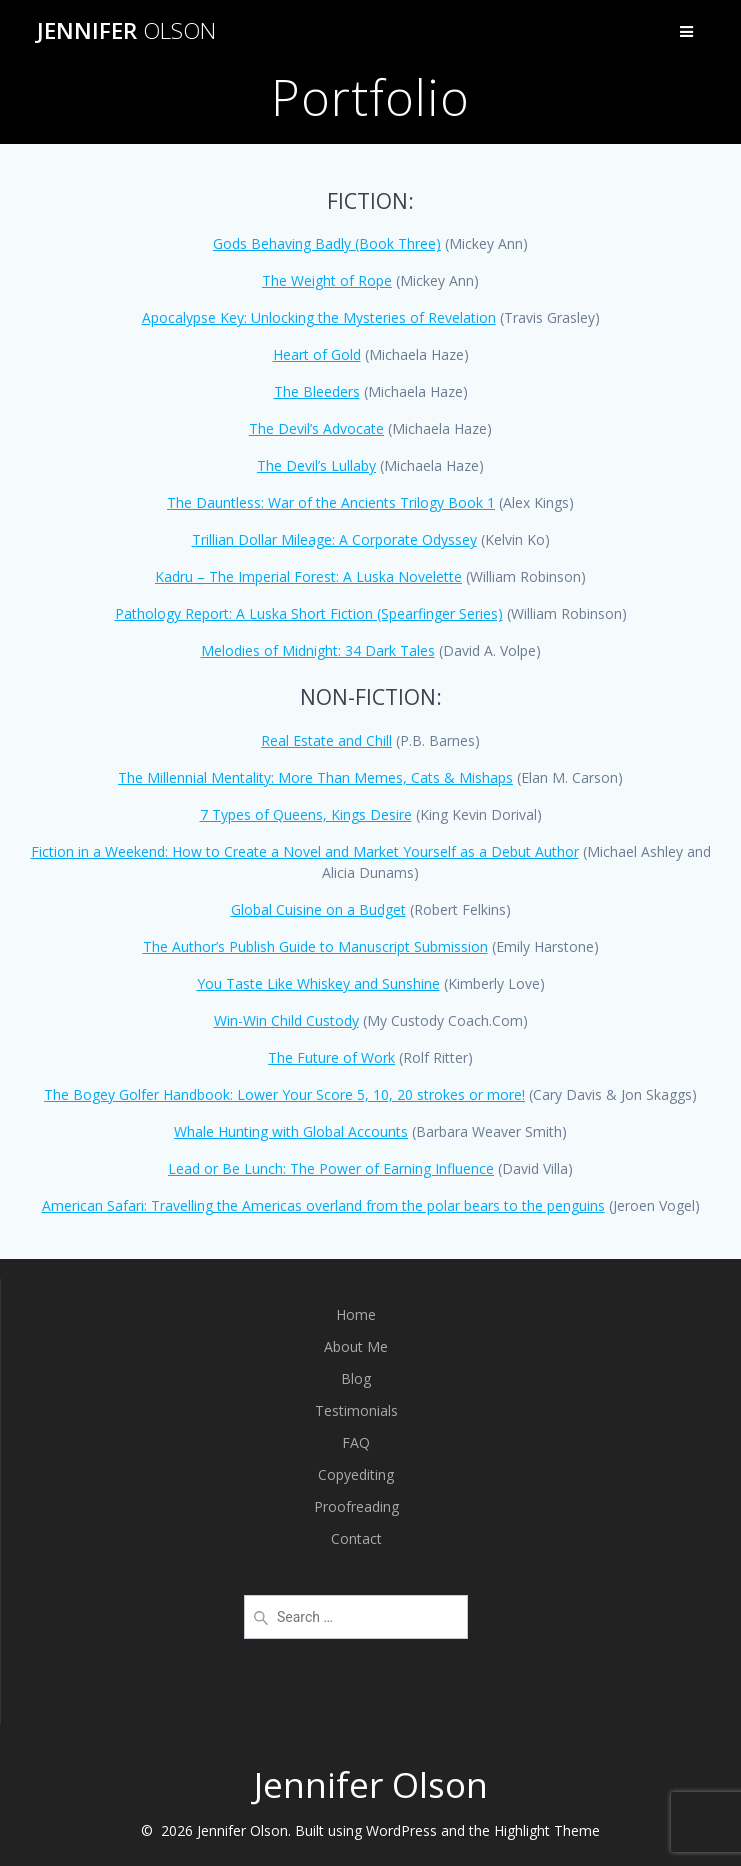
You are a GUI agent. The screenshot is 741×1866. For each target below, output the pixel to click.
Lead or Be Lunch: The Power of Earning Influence (331, 1168)
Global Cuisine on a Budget (318, 909)
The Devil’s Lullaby (316, 465)
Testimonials (356, 1410)
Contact (356, 1538)
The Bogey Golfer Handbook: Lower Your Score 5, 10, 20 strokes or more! (284, 1094)
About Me (356, 1346)
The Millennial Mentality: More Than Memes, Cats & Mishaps (315, 777)
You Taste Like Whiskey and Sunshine (318, 983)
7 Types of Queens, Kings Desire (306, 814)
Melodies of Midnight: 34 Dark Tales (318, 650)
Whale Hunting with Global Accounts (291, 1131)
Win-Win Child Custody (286, 1020)
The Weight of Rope (327, 280)
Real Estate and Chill (326, 740)
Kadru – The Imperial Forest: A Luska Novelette (308, 576)
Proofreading (356, 1506)
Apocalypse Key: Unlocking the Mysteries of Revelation (319, 317)
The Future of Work (331, 1057)
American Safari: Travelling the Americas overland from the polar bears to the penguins (323, 1205)
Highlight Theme (547, 1830)
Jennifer (126, 31)
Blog (356, 1378)
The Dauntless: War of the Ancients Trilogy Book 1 (331, 502)
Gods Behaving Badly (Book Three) (327, 243)
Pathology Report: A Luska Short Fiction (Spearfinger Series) (309, 613)
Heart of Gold (317, 354)
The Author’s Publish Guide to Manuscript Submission (315, 946)
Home (356, 1314)
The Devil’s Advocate (316, 428)
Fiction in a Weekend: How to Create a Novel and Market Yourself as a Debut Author (305, 851)
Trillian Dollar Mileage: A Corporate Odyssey (334, 539)
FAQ (356, 1442)
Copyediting (356, 1474)
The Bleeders (317, 391)
